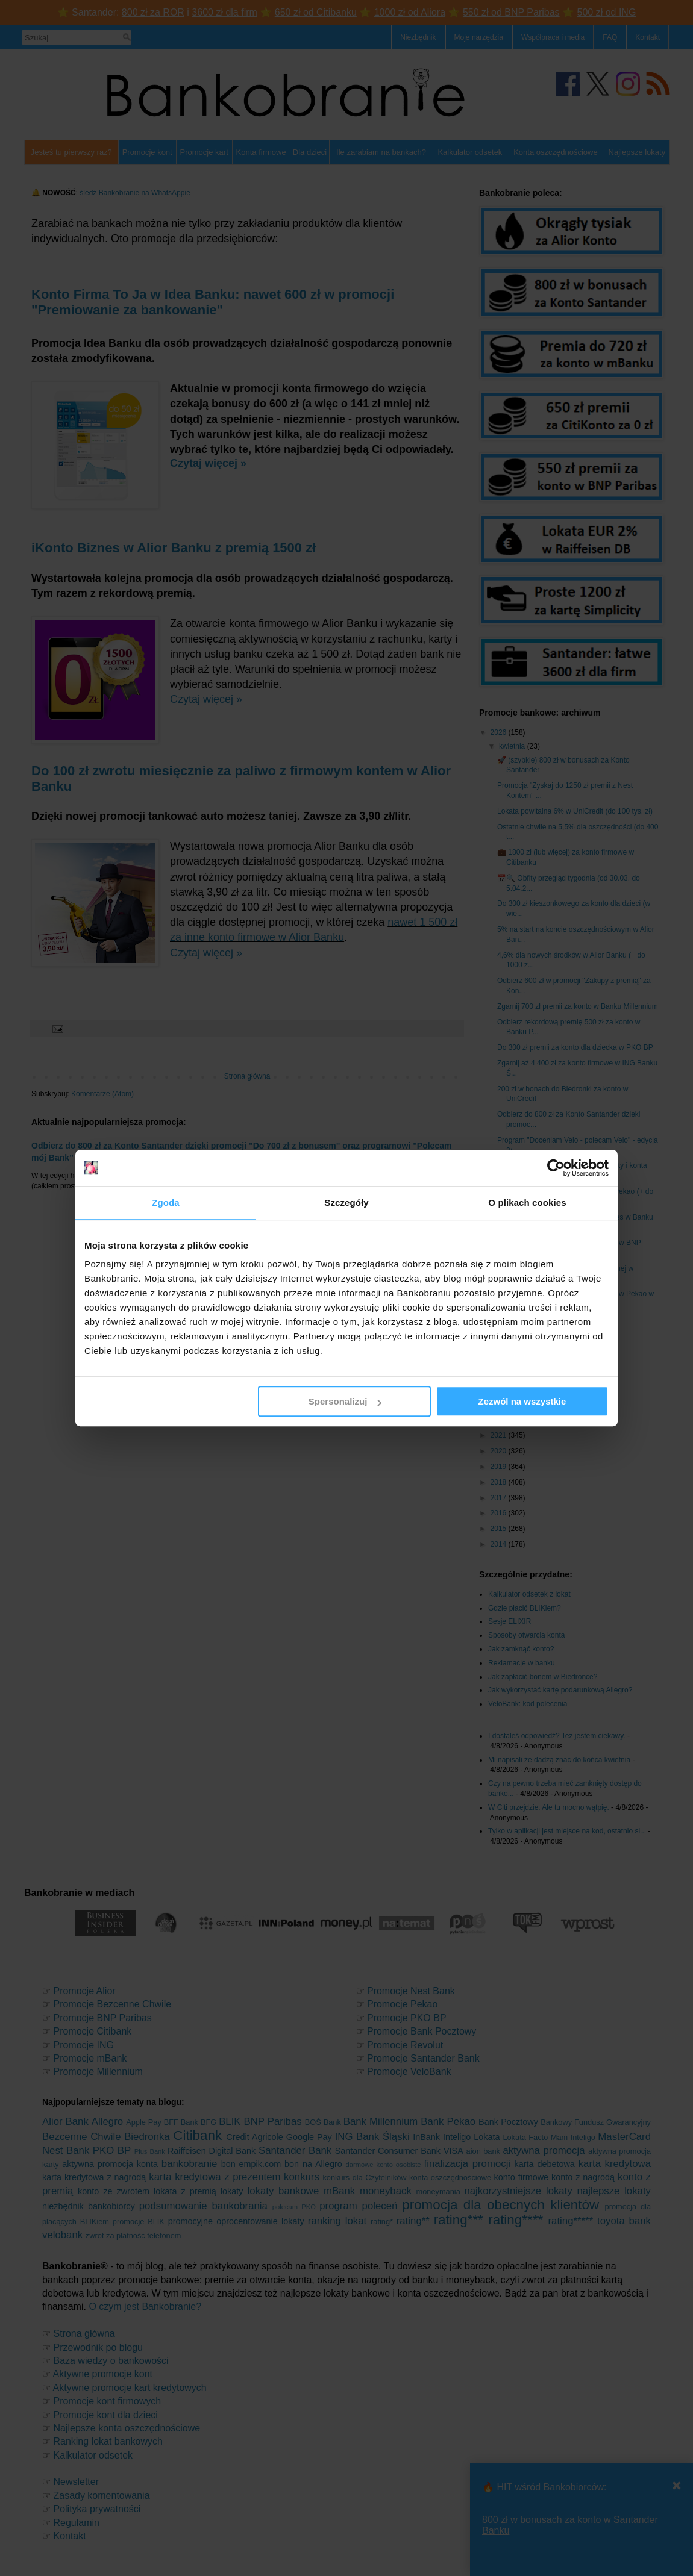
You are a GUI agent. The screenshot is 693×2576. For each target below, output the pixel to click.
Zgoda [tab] (166, 1202)
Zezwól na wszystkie (522, 1401)
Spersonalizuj (345, 1401)
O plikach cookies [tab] (527, 1202)
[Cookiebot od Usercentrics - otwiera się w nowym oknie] (556, 1168)
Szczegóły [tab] (346, 1202)
